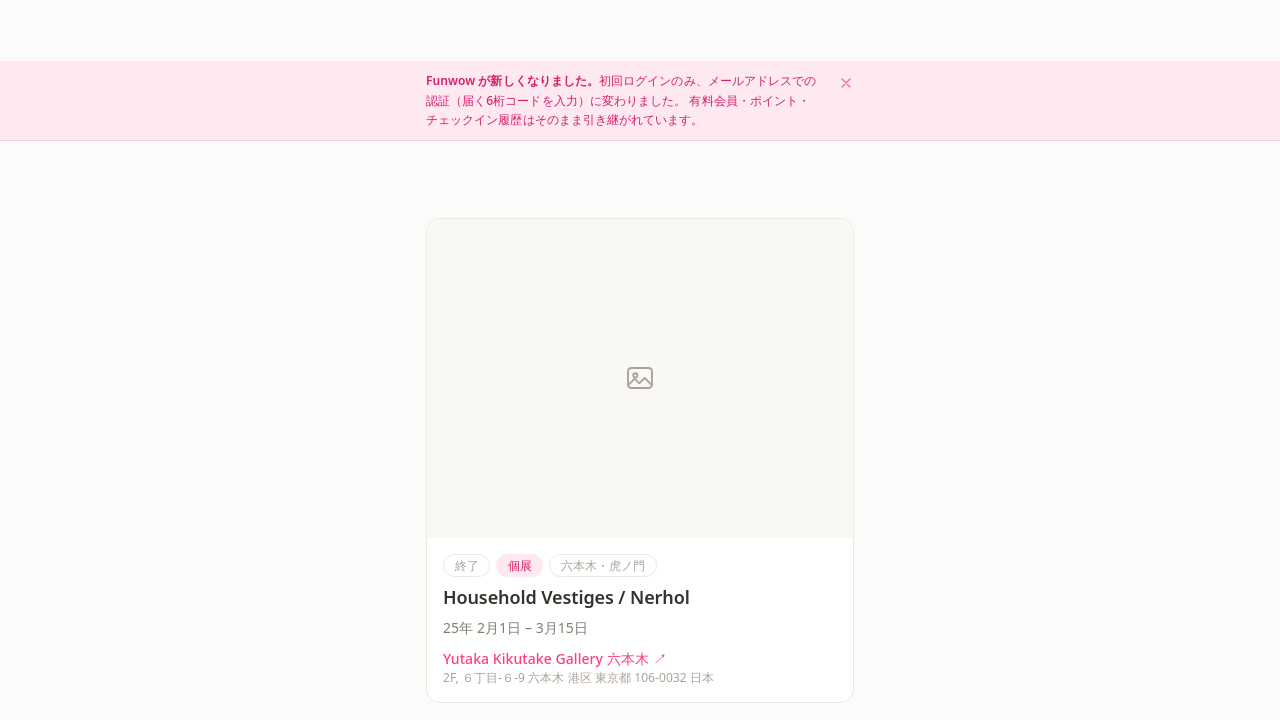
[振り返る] (730, 693)
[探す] (549, 693)
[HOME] (459, 693)
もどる (456, 76)
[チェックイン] (640, 693)
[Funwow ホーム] (190, 30)
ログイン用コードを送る (640, 451)
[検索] (983, 30)
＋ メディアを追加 (804, 520)
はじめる (1106, 29)
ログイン (1033, 30)
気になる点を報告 (470, 597)
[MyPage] (821, 693)
